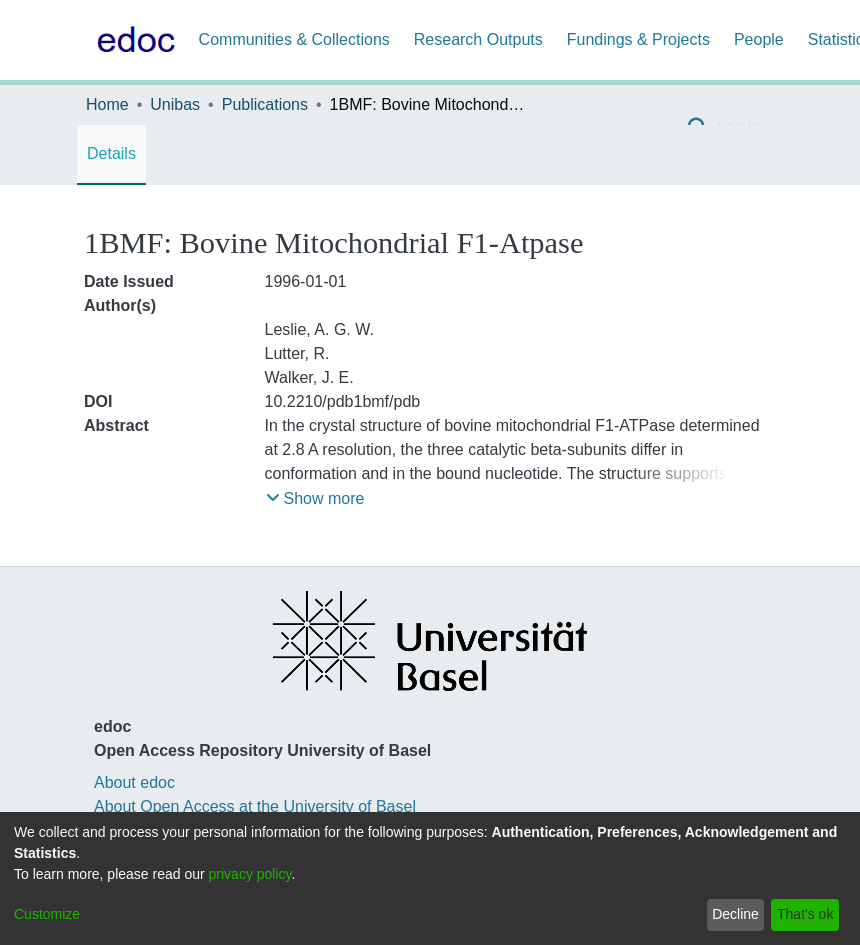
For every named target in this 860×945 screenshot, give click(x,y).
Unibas (175, 104)
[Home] (132, 40)
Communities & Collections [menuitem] (294, 39)
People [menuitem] (759, 39)
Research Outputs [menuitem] (478, 39)
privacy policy (250, 874)
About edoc (134, 782)
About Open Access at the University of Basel (255, 806)
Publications (265, 104)
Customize (47, 914)
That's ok (805, 914)
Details (111, 153)
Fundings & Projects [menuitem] (638, 39)
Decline (735, 914)
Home (107, 104)
